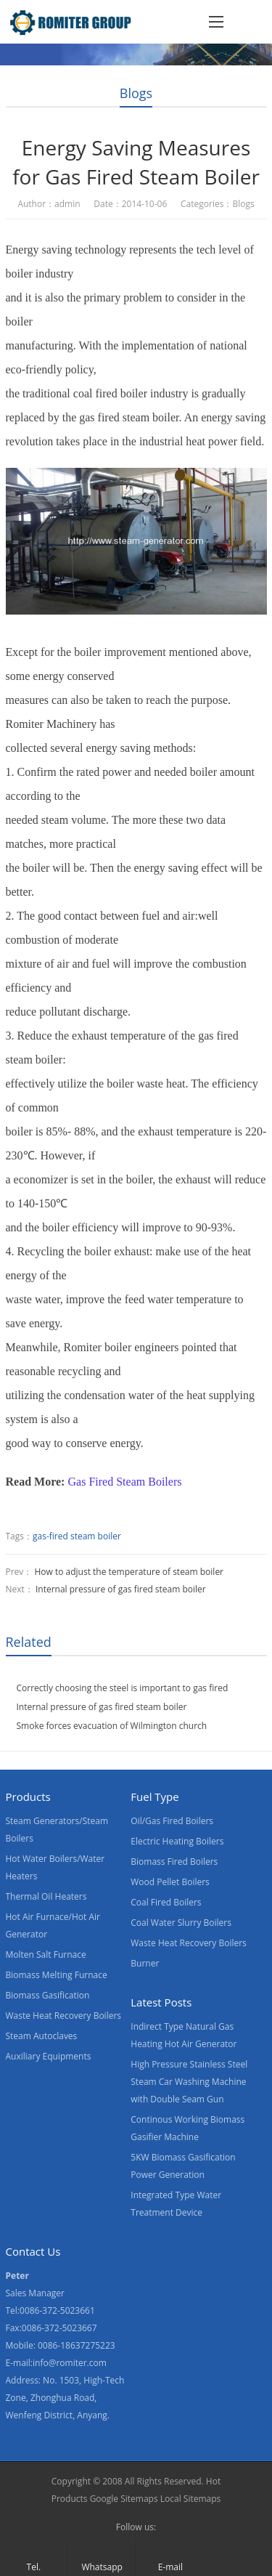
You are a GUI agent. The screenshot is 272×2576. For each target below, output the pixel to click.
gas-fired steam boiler (77, 1536)
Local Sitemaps (190, 2498)
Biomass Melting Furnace (56, 1975)
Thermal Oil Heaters (46, 1896)
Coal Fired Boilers (166, 1902)
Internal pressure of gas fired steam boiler (121, 1589)
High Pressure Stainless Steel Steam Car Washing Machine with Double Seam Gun (189, 2081)
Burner (145, 1963)
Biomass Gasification (48, 1995)
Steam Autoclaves (42, 2036)
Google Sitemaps (124, 2498)
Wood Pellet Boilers (170, 1882)
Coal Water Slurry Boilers (181, 1922)
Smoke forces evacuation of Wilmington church (112, 1726)
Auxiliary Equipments (48, 2056)
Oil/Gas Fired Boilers (172, 1821)
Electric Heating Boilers (177, 1841)
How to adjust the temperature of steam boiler (128, 1572)
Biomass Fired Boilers (174, 1861)
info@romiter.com (70, 2363)
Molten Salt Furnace (46, 1954)
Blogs (136, 93)
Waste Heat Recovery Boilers (64, 2015)
